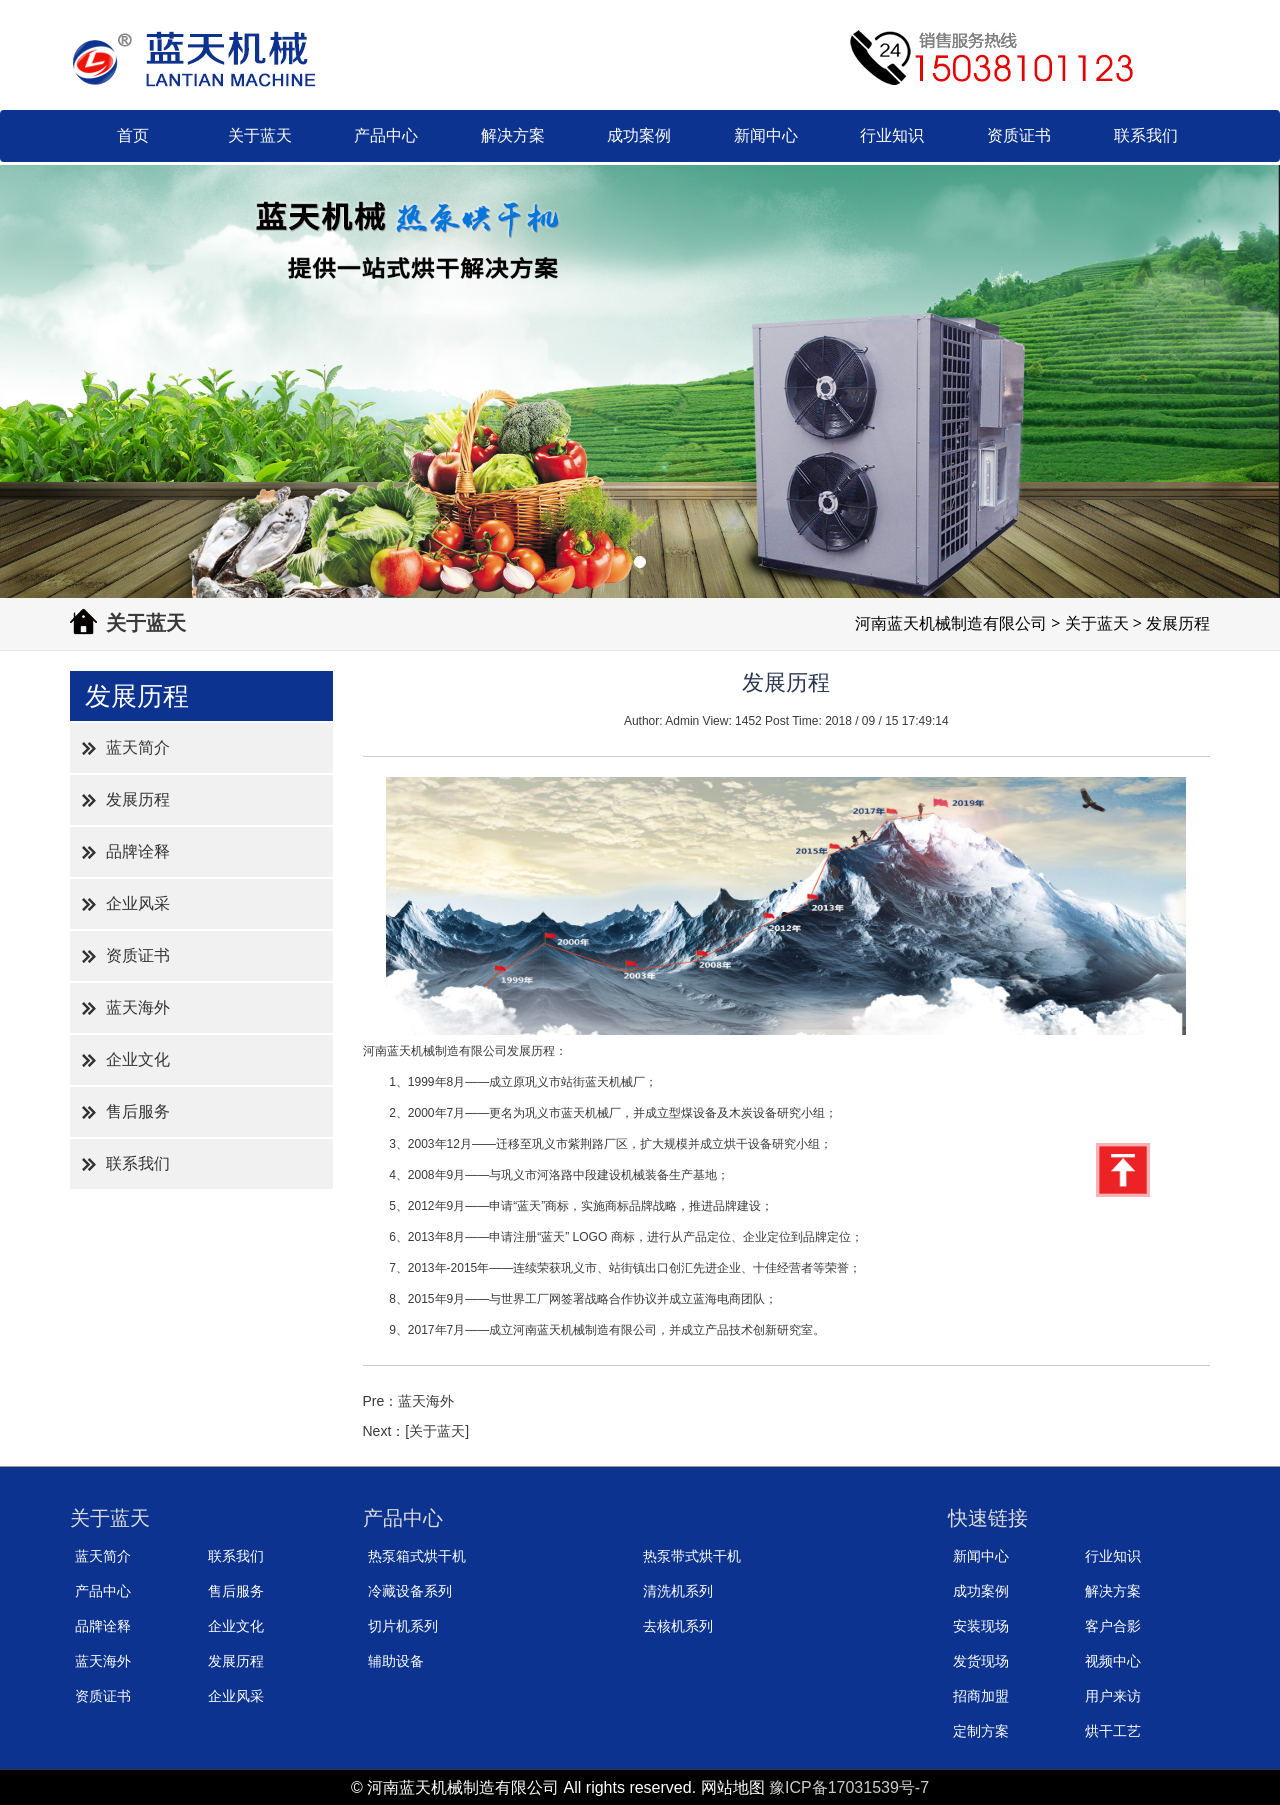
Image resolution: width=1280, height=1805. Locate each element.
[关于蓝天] (437, 1431)
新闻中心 (766, 135)
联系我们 (1146, 135)
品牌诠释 (138, 851)
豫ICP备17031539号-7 (849, 1787)
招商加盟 (981, 1696)
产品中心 (386, 135)
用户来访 (1113, 1696)
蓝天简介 (138, 747)
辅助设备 (396, 1661)
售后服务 (138, 1111)
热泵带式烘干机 (692, 1556)
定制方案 (981, 1731)
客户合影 (1113, 1626)
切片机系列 (403, 1626)
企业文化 (138, 1059)
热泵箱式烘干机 (417, 1556)
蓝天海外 (138, 1007)
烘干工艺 (1113, 1731)
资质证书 (1019, 135)
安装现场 (981, 1626)
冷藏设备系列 (410, 1591)
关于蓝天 (260, 135)
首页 (133, 135)
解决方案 (513, 135)
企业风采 (138, 903)
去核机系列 (678, 1626)
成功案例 (639, 135)
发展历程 (138, 799)
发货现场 (981, 1661)
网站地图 (733, 1787)
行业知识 (892, 135)
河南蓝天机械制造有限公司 (951, 623)
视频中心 (1113, 1661)
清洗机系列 (678, 1591)
